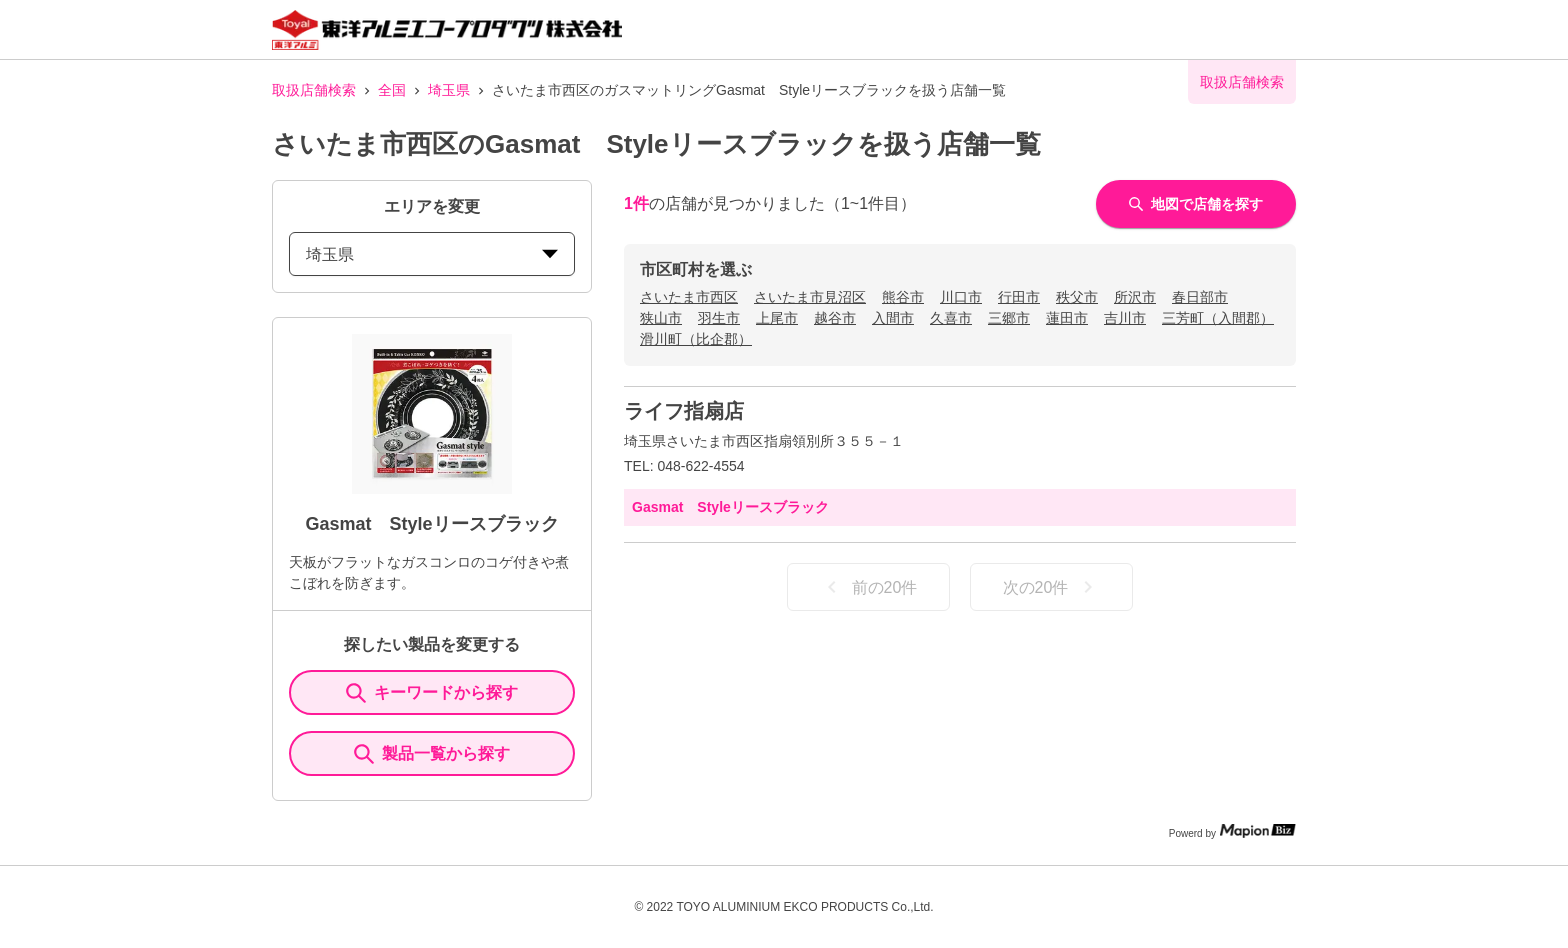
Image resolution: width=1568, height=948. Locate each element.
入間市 (893, 318)
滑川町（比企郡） (696, 339)
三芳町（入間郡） (1218, 318)
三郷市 (1009, 318)
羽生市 (719, 318)
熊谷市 (903, 297)
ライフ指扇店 (684, 411)
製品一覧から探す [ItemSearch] (432, 754)
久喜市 (951, 318)
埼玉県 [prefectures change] (432, 254)
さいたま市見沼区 (810, 297)
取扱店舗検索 (314, 90)
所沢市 (1135, 297)
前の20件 (869, 587)
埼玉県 (449, 90)
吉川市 (1125, 318)
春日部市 (1200, 297)
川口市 (961, 297)
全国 (392, 90)
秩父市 (1077, 297)
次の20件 (1052, 587)
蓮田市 (1067, 318)
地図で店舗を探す (1196, 204)
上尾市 (777, 318)
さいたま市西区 (689, 297)
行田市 (1019, 297)
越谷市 (835, 318)
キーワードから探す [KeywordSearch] (432, 693)
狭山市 (661, 318)
